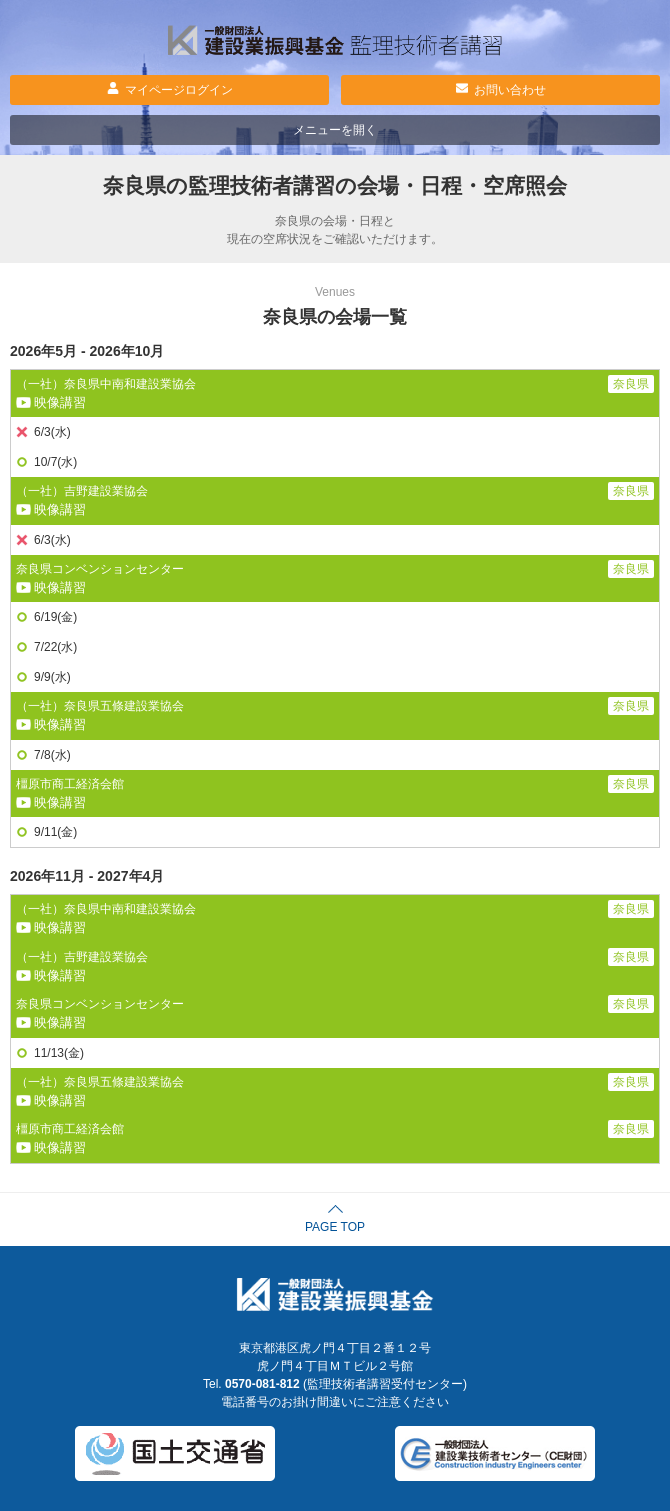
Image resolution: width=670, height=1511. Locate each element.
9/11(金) (55, 832)
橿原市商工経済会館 (70, 784)
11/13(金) (59, 1053)
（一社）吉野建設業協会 (82, 491)
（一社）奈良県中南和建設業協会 (106, 384)
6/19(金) (55, 617)
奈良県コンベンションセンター (100, 569)
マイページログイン (179, 90)
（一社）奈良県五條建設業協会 (100, 706)
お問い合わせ (510, 90)
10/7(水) (55, 462)
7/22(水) (55, 647)
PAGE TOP (335, 1227)
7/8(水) (52, 755)
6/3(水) (52, 432)
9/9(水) (52, 677)
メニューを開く (335, 130)
